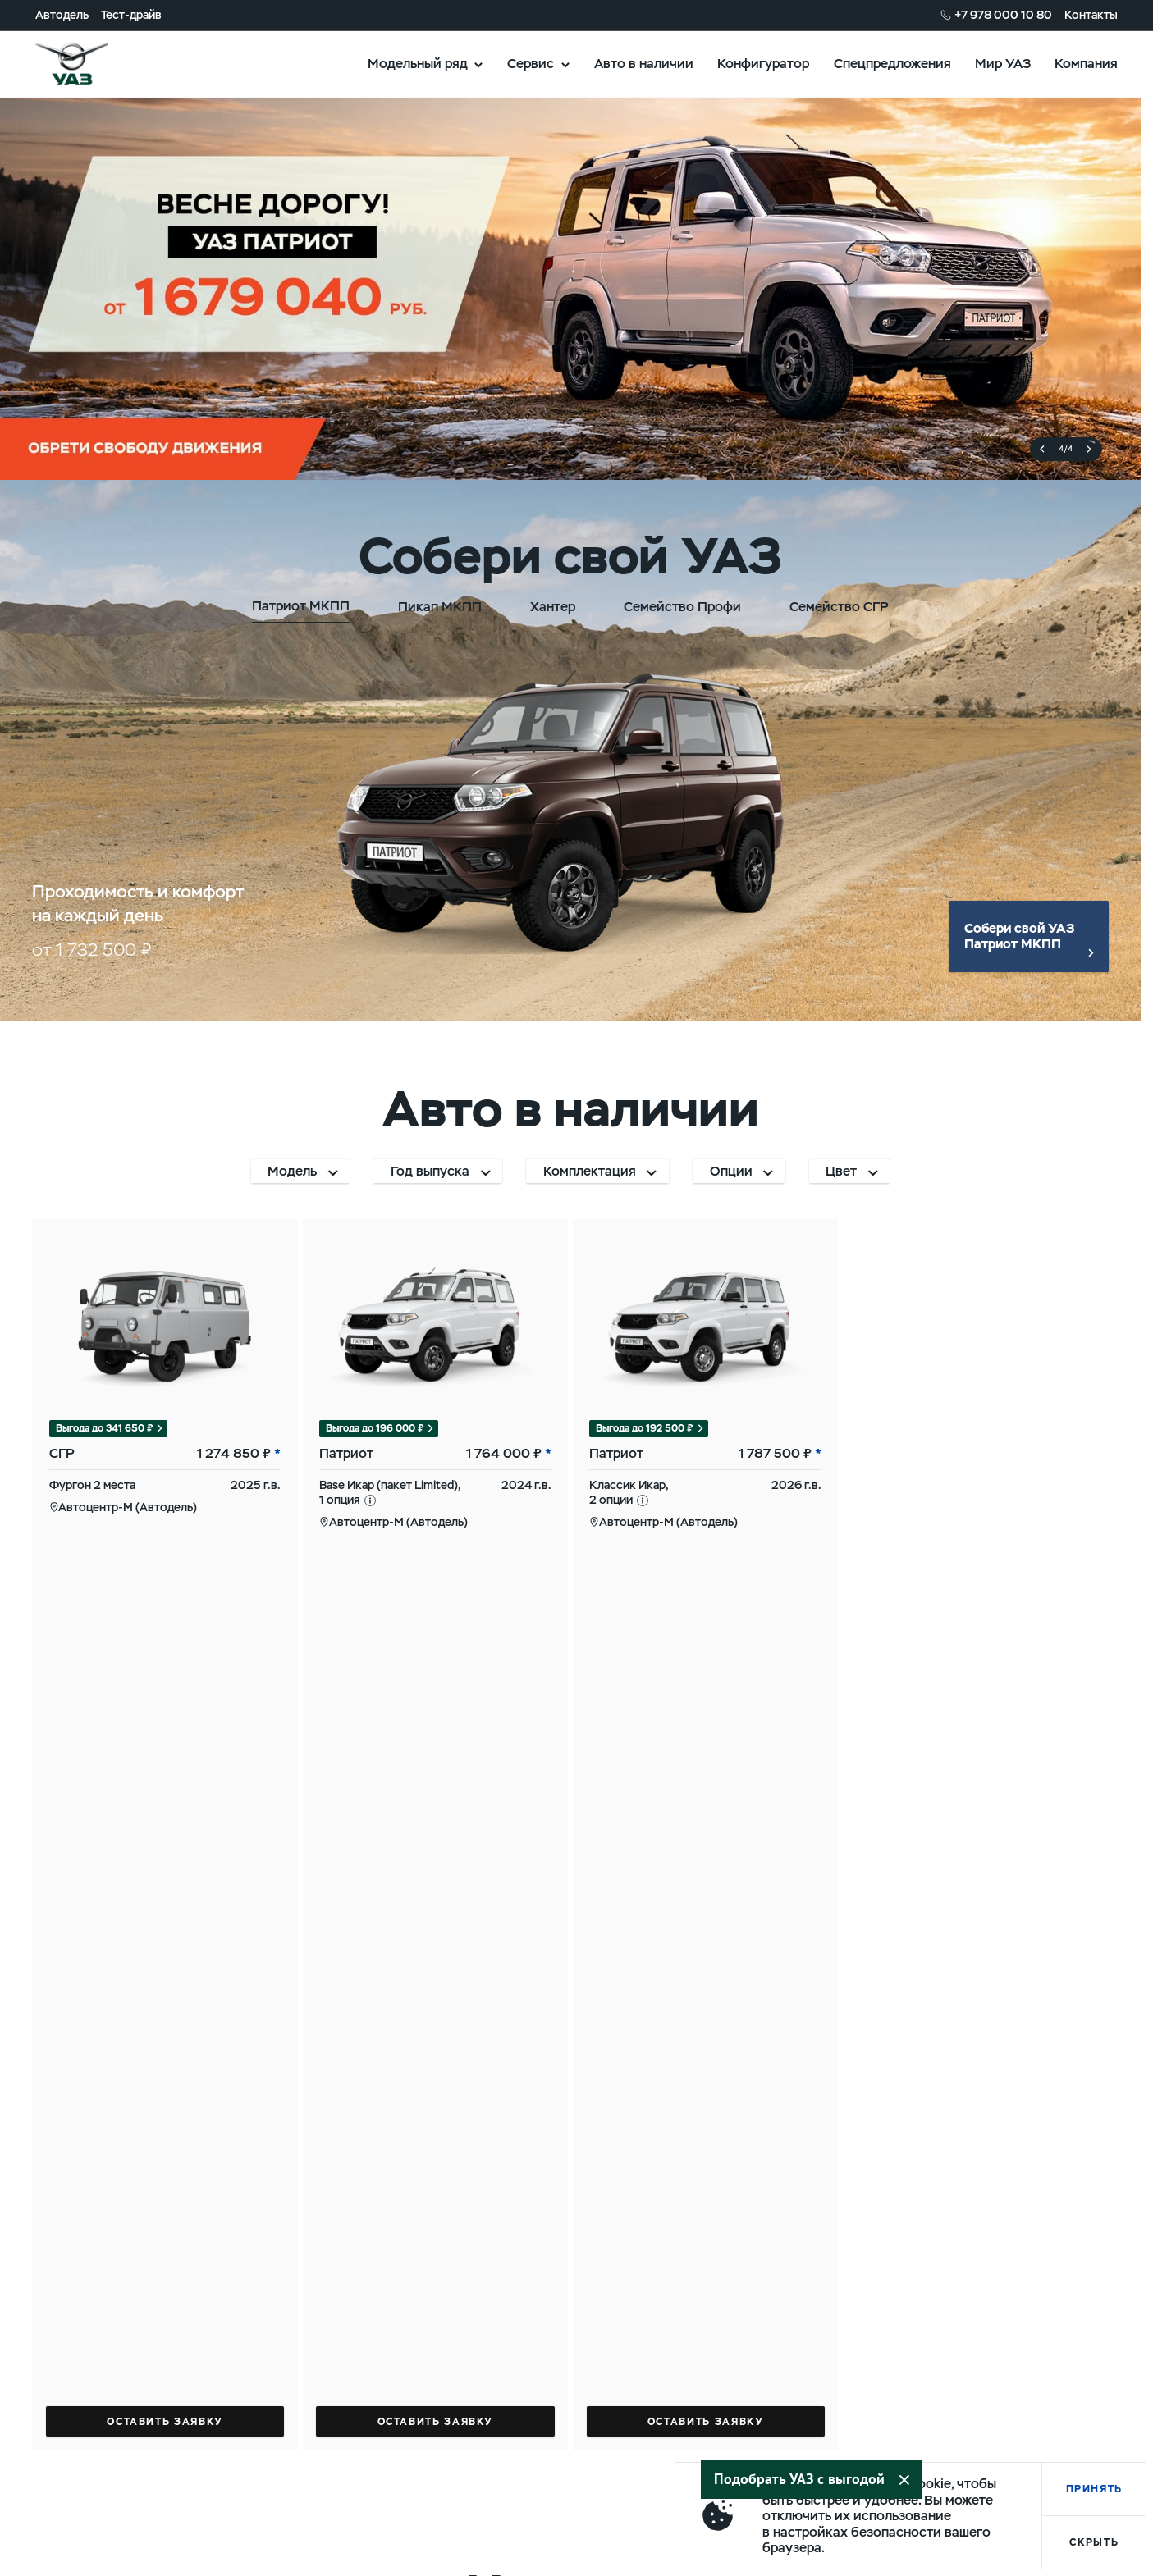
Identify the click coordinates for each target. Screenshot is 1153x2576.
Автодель (62, 15)
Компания (1086, 62)
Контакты (1091, 15)
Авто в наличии (643, 62)
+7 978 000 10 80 (1003, 15)
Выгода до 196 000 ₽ (375, 1428)
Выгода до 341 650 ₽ (104, 1428)
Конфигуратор (763, 62)
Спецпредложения (892, 62)
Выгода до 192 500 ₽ (644, 1428)
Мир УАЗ (1003, 62)
